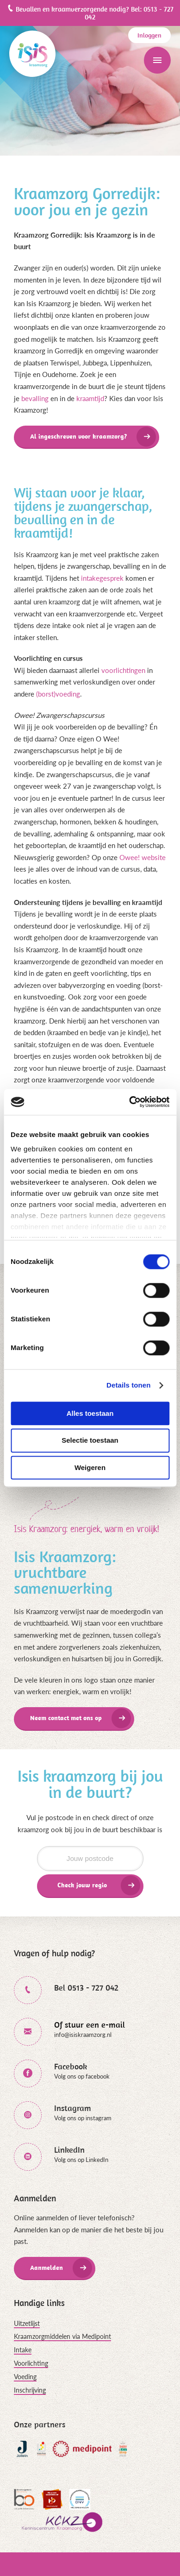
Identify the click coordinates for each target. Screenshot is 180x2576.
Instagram (72, 2108)
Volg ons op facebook (82, 2076)
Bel (86, 1987)
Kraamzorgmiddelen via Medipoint (62, 2336)
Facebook (70, 2066)
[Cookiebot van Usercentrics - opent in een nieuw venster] (129, 1102)
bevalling (35, 398)
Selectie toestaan (90, 1441)
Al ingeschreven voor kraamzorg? (78, 436)
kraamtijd (90, 398)
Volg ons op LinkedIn (81, 2159)
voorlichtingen (123, 670)
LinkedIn (69, 2149)
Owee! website (142, 857)
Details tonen (128, 1385)
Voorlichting (31, 2363)
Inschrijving (30, 2390)
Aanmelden (46, 2267)
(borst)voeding (58, 694)
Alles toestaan (90, 1413)
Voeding (25, 2377)
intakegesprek (102, 578)
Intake (22, 2350)
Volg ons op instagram (83, 2118)
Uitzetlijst (27, 2323)
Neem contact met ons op (66, 1718)
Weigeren (90, 1467)
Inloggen (149, 35)
